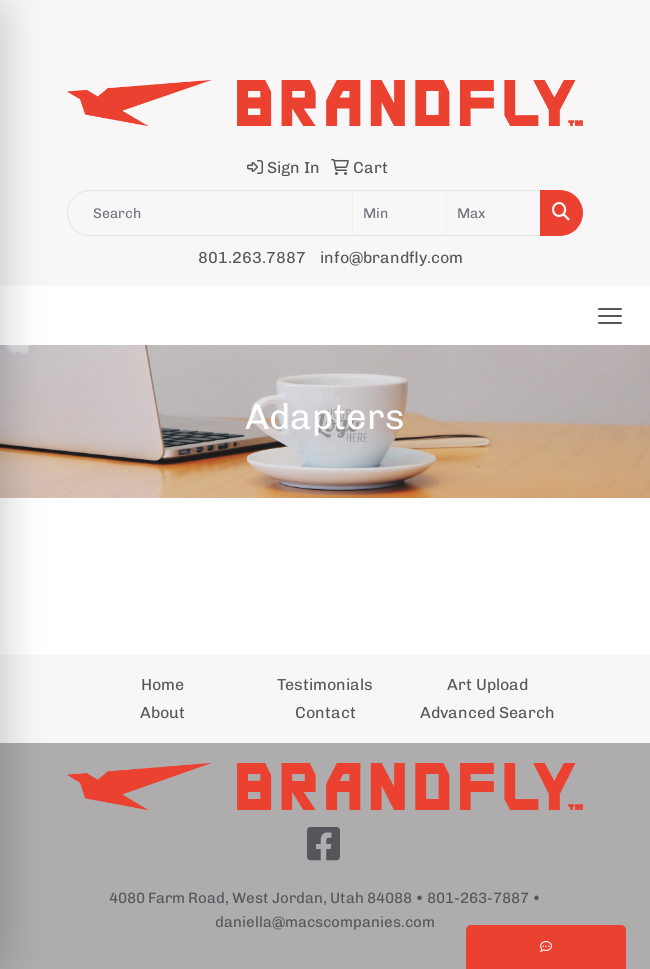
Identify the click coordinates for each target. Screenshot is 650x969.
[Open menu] (610, 316)
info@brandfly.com (391, 257)
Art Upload (487, 684)
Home (162, 684)
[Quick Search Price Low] (399, 213)
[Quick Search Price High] (493, 213)
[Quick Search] (210, 213)
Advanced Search (487, 712)
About (162, 712)
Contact (325, 712)
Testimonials (325, 684)
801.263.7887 (252, 257)
